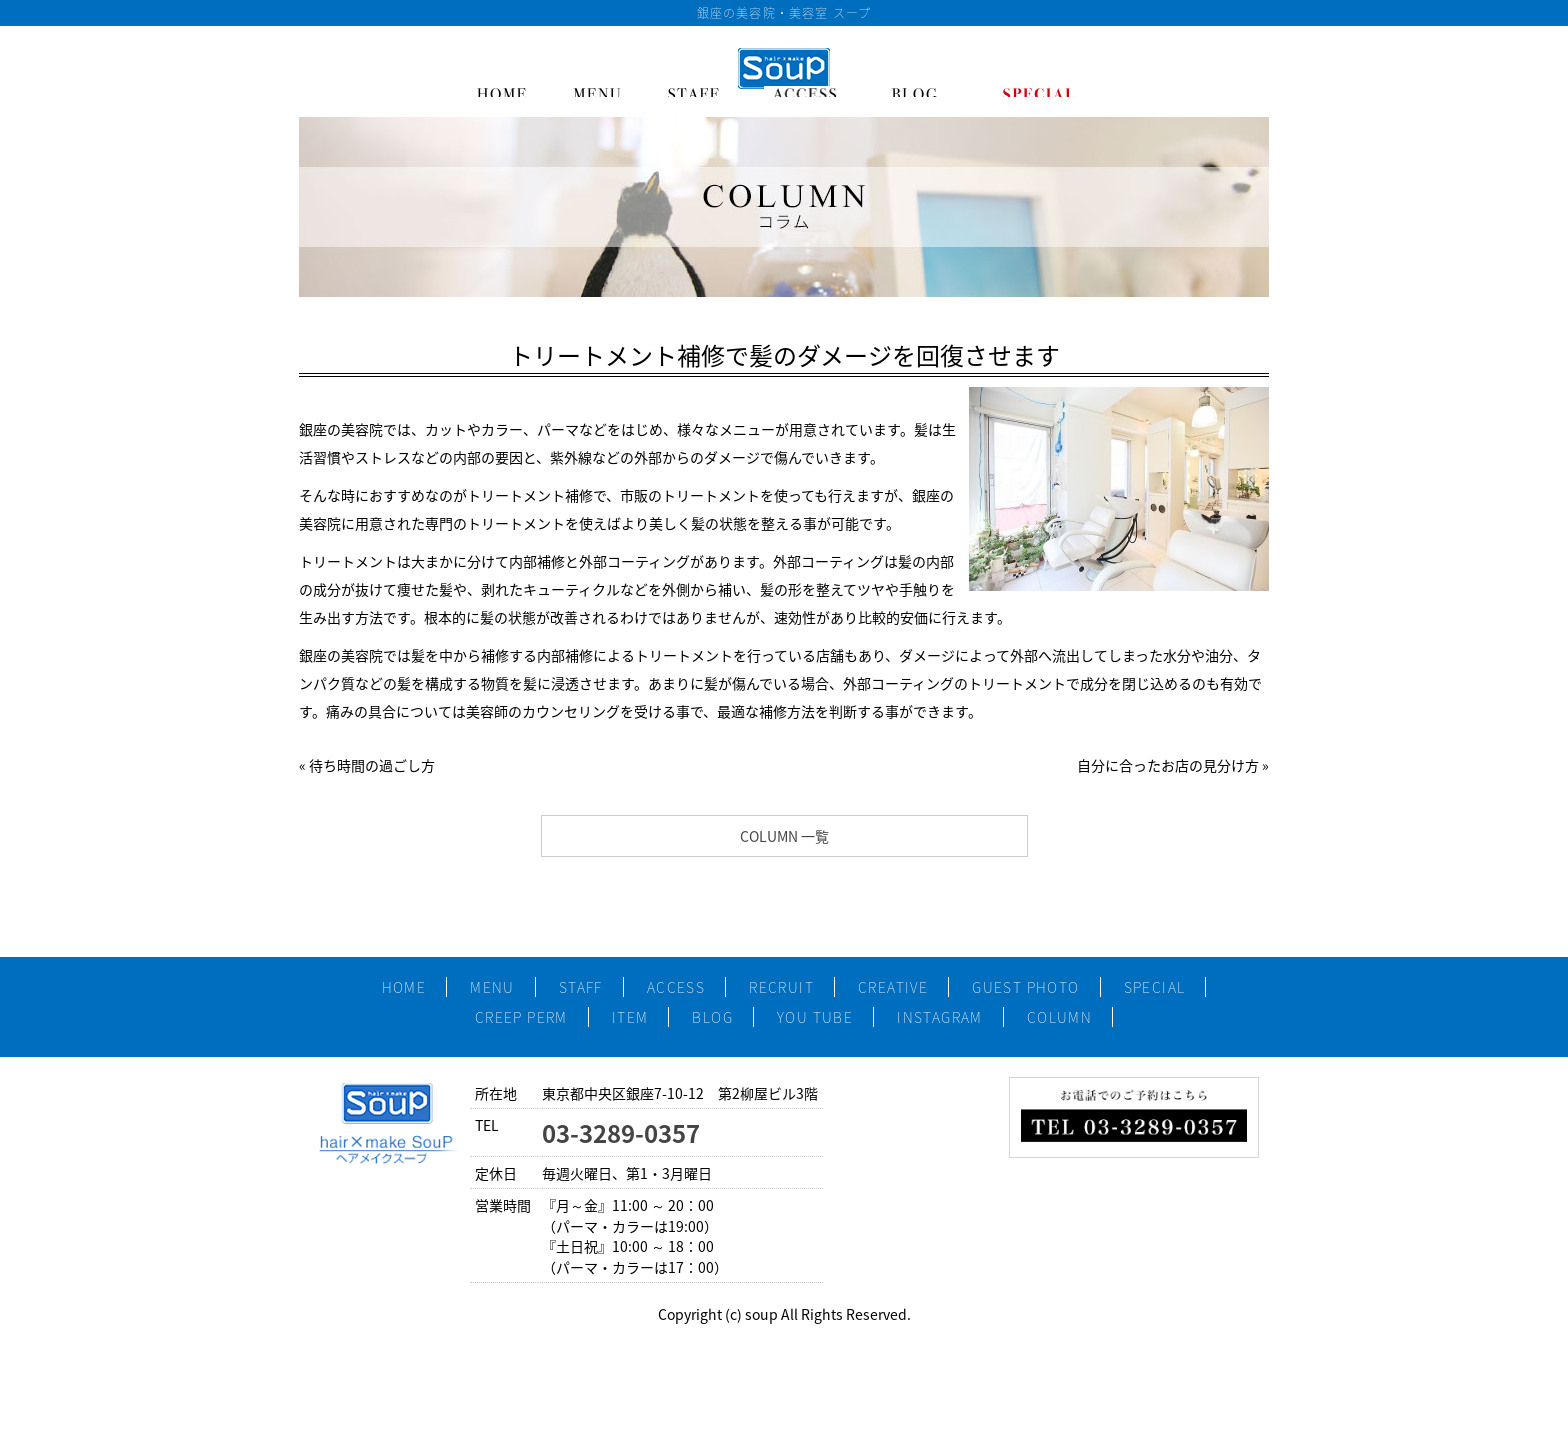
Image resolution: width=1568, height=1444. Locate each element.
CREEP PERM (521, 1017)
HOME (404, 987)
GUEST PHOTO (1025, 987)
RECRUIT (781, 987)
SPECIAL (1155, 987)
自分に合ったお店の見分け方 (1168, 765)
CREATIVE (893, 987)
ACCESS (676, 987)
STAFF (581, 987)
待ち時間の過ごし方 (372, 765)
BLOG (712, 1017)
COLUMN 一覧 (784, 836)
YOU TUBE (815, 1017)
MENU (492, 987)
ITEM (630, 1017)
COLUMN (1059, 1017)
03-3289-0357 (621, 1133)
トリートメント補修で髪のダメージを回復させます (784, 355)
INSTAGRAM (940, 1017)
